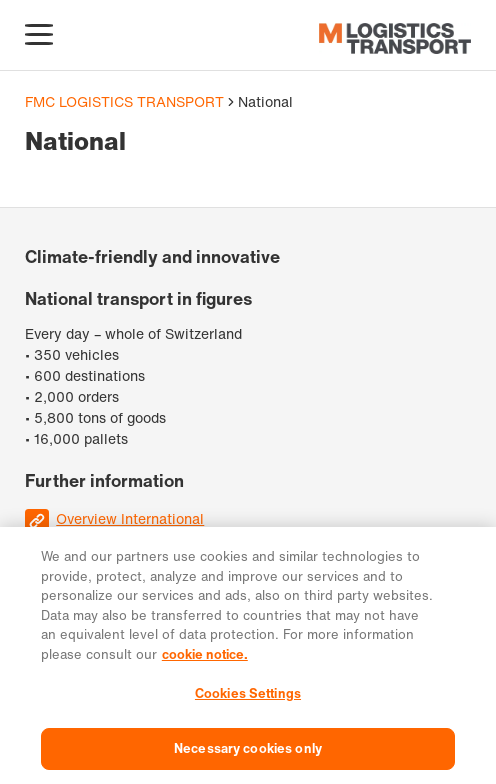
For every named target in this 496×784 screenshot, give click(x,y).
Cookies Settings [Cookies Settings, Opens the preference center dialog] (248, 700)
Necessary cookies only (248, 754)
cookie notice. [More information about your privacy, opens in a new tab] (205, 660)
